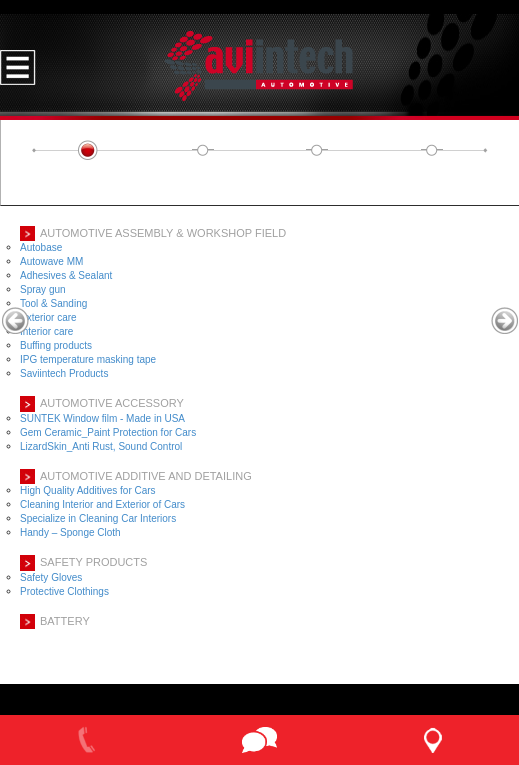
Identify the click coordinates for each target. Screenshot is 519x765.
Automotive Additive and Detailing (146, 476)
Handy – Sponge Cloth (70, 532)
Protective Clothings (64, 591)
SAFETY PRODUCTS (93, 562)
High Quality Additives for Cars (88, 490)
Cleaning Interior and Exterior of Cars (102, 504)
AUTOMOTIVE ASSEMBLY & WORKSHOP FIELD (163, 233)
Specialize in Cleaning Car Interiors (98, 518)
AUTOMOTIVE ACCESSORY (112, 403)
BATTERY (65, 621)
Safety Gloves (51, 577)
